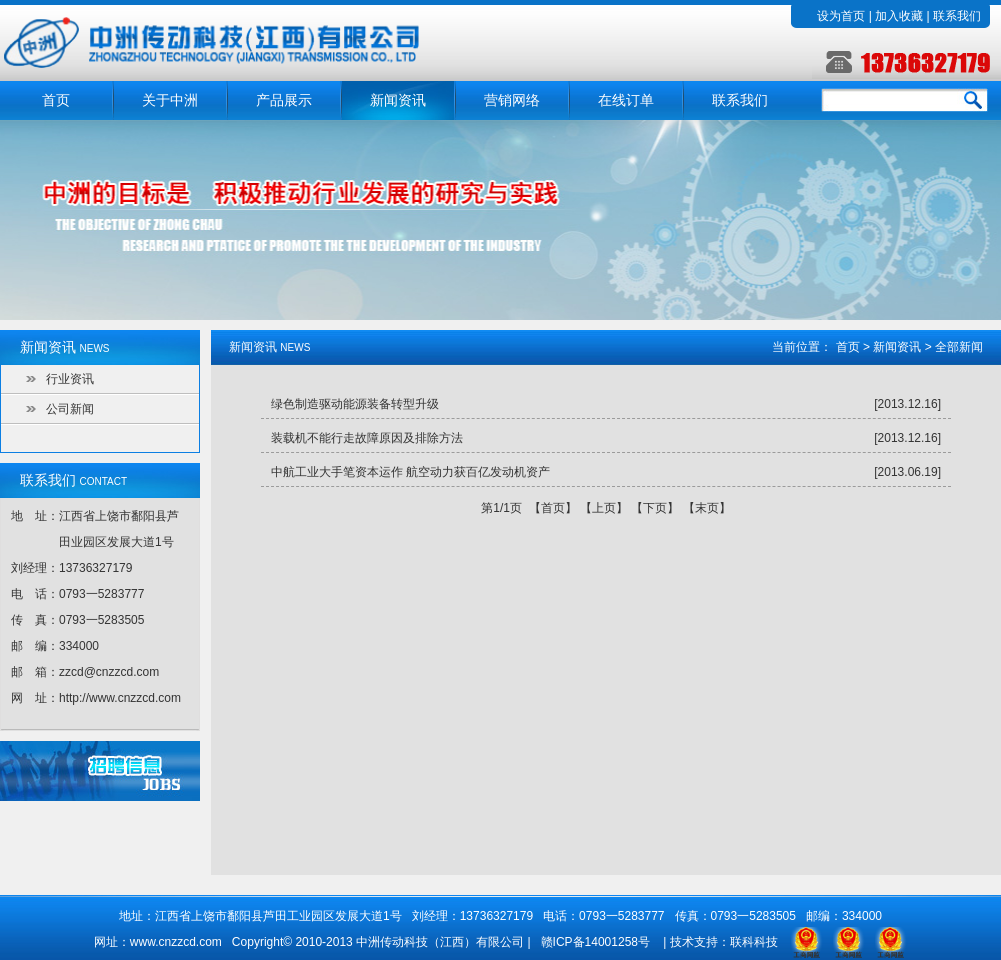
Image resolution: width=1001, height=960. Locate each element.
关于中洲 (170, 100)
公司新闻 (70, 409)
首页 (56, 100)
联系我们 (957, 16)
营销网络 (512, 100)
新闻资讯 (398, 100)
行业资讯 (70, 379)
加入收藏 (899, 16)
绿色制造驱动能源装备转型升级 (355, 404)
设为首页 (841, 16)
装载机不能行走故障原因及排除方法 (367, 438)
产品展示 (284, 100)
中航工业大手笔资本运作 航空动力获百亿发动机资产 (410, 472)
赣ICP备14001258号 (595, 942)
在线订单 (626, 100)
